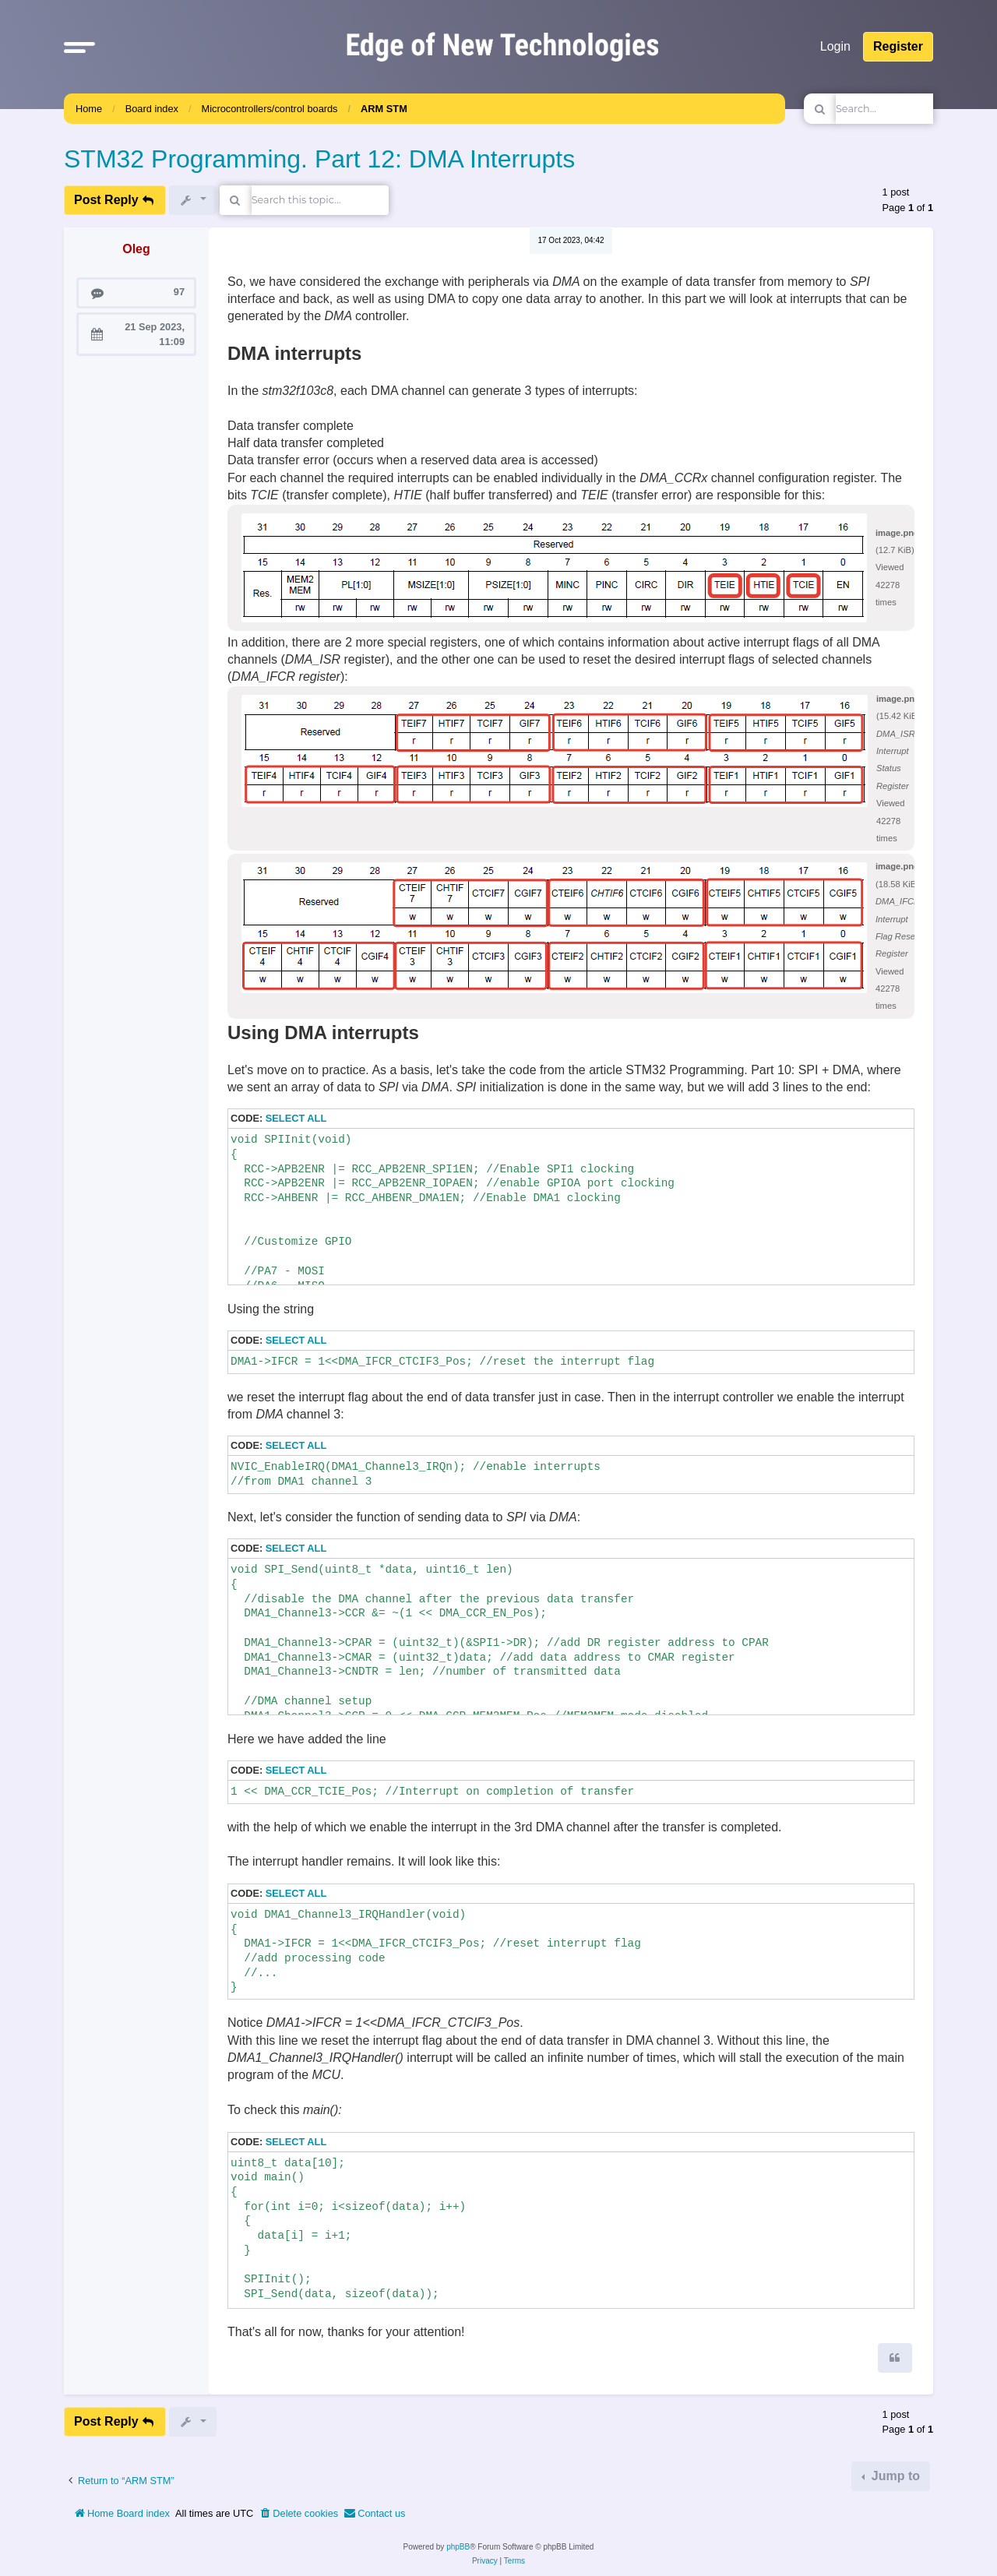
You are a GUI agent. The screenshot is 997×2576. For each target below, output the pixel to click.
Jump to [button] (894, 2476)
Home (89, 109)
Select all (296, 1118)
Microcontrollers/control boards (270, 109)
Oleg (136, 248)
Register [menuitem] (898, 46)
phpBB (458, 2547)
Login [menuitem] (835, 46)
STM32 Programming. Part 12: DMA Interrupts (319, 159)
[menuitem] (298, 2514)
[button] (79, 46)
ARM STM (384, 109)
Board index (151, 109)
